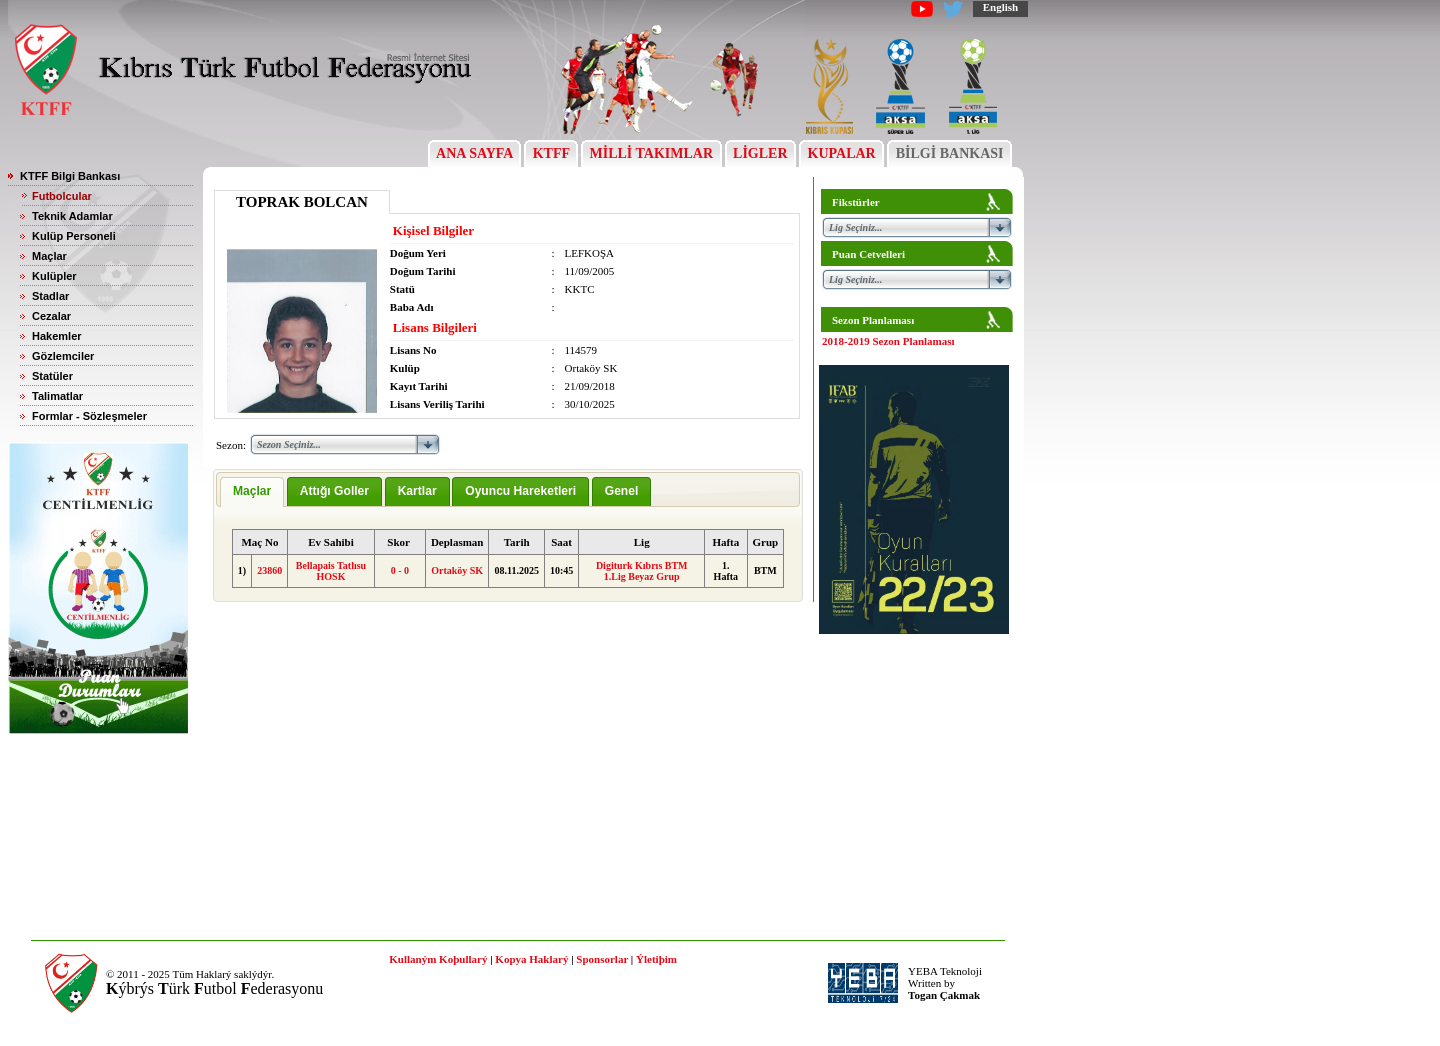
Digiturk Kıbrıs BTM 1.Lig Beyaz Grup (642, 571)
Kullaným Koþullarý (438, 959)
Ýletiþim (656, 959)
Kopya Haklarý (531, 959)
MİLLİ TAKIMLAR (651, 153)
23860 (269, 570)
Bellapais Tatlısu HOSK (331, 571)
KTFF (551, 153)
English (1000, 7)
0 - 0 (400, 570)
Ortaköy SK (457, 570)
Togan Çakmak (944, 995)
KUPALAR (841, 153)
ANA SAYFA (474, 153)
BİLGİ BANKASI (949, 153)
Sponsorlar (602, 959)
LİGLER (760, 153)
